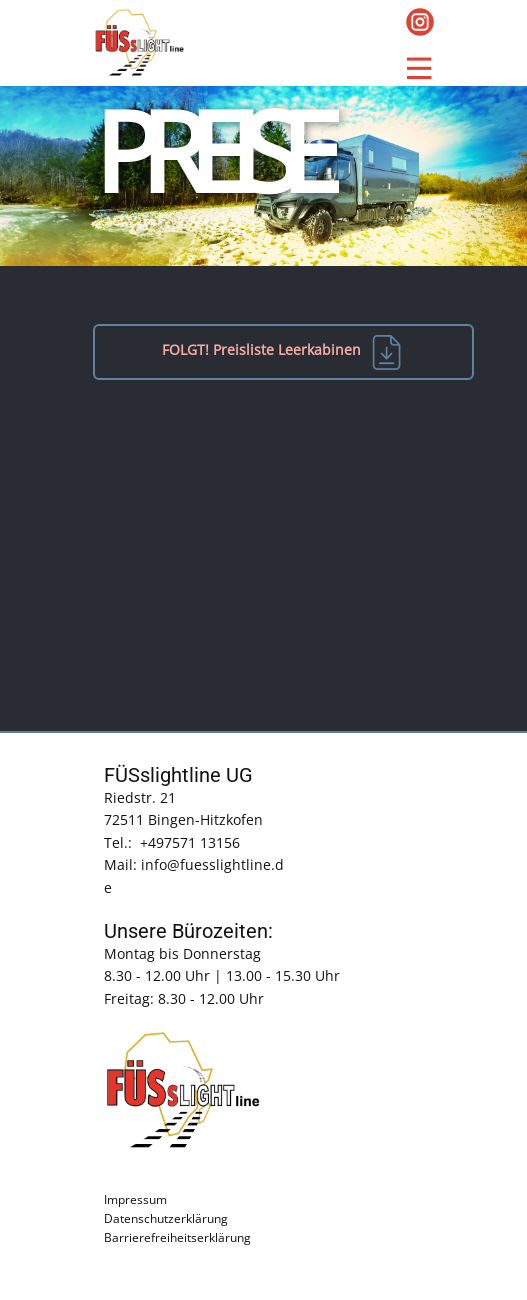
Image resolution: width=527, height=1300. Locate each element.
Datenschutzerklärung (166, 1218)
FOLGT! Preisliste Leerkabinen (283, 351)
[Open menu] (419, 68)
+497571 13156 (190, 842)
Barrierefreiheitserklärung (177, 1237)
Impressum (135, 1199)
